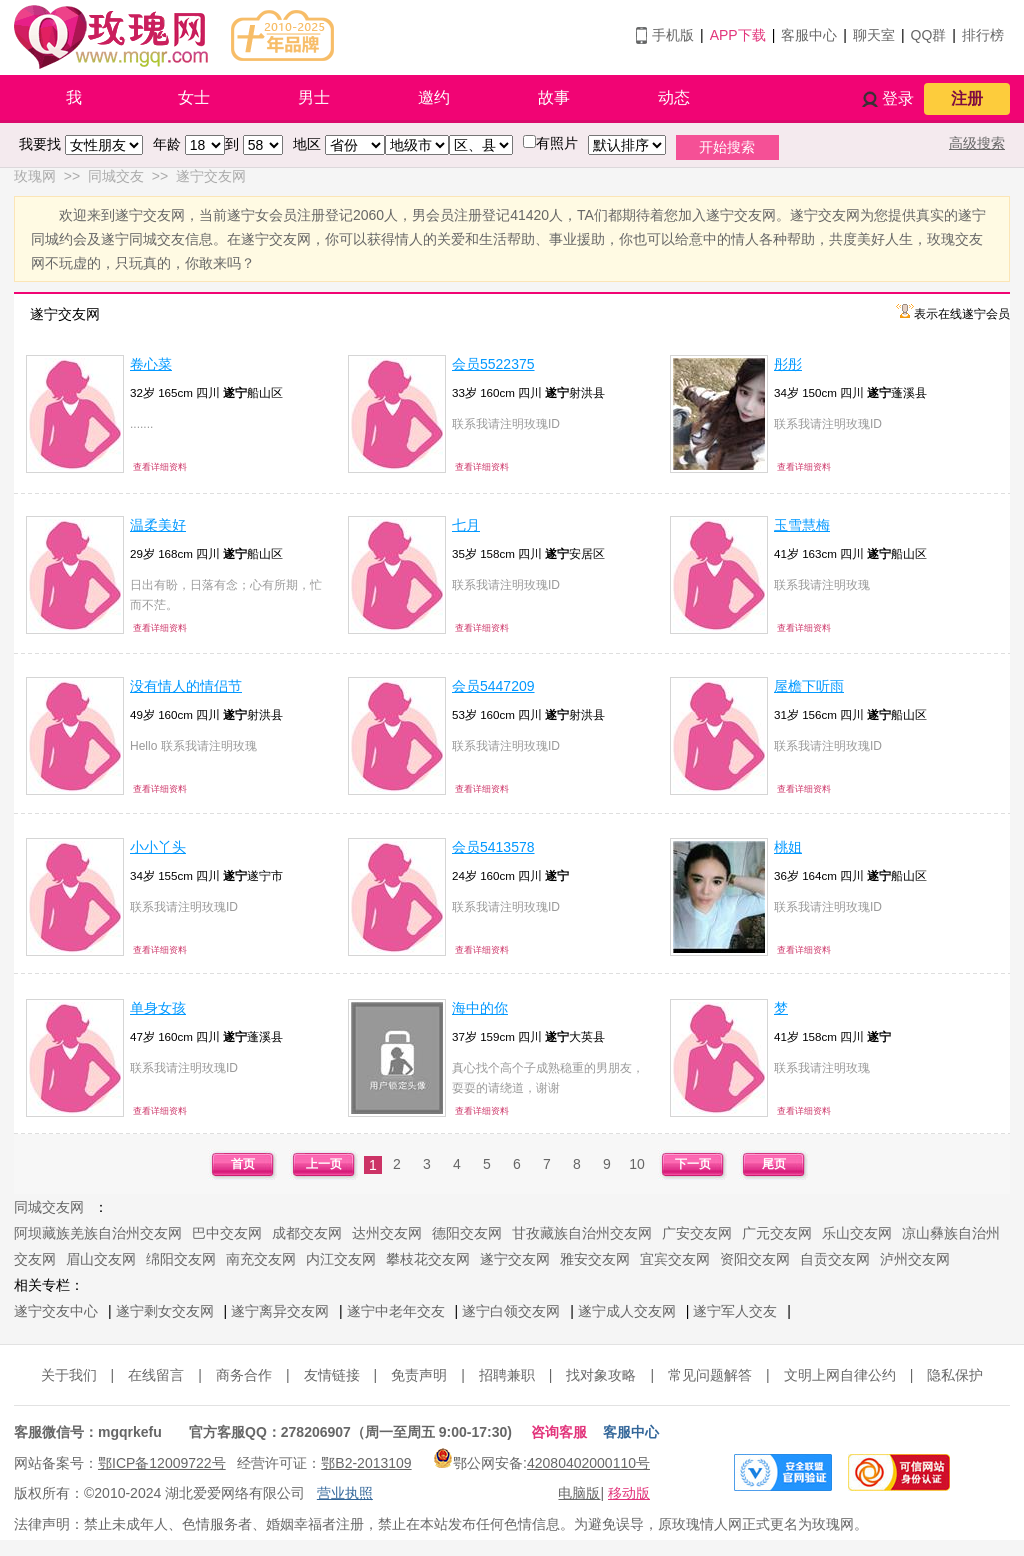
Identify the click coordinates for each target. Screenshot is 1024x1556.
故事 (554, 97)
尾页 (774, 1164)
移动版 (629, 1493)
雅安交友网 (595, 1259)
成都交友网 (307, 1233)
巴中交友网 (227, 1233)
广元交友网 (777, 1233)
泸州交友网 (915, 1259)
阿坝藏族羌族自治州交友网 (98, 1233)
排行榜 (983, 35)
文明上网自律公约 (840, 1375)
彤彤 (788, 364)
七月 (466, 525)
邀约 (434, 97)
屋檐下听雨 (809, 686)
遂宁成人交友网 (627, 1311)
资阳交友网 (755, 1259)
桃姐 (788, 847)
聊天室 (874, 35)
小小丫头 (158, 847)
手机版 (673, 35)
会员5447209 (493, 686)
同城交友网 (49, 1207)
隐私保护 (955, 1375)
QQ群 (929, 35)
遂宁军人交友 (735, 1311)
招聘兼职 (507, 1375)
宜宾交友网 (675, 1259)
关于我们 (69, 1375)
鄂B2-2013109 (366, 1463)
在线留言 (156, 1375)
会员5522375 (493, 364)
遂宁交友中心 (56, 1311)
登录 (898, 98)
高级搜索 (977, 143)
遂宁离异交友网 (280, 1311)
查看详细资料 (160, 467)
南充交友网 (261, 1259)
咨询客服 (559, 1432)
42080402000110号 (588, 1463)
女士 (194, 97)
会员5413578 (493, 847)
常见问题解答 (710, 1375)
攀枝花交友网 (428, 1259)
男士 (314, 97)
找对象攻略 (601, 1375)
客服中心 (809, 35)
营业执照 (345, 1493)
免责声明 (419, 1375)
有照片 (557, 143)
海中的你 (480, 1008)
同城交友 (116, 176)
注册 (967, 98)
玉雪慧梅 (802, 525)
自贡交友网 (835, 1259)
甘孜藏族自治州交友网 (582, 1233)
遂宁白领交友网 (511, 1311)
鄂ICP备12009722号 (162, 1463)
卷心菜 (151, 364)
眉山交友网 (101, 1259)
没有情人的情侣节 (186, 686)
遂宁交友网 (211, 176)
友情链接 (332, 1375)
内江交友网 (341, 1259)
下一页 (693, 1164)
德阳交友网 (467, 1233)
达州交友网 (387, 1233)
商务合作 (244, 1375)
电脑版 (579, 1493)
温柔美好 (158, 525)
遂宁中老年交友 (396, 1311)
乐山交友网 (857, 1233)
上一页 (324, 1164)
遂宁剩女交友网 (165, 1311)
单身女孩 (158, 1008)
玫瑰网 (35, 176)
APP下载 (738, 35)
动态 (674, 97)
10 (637, 1164)
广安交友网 (697, 1233)
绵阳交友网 (181, 1259)
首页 (243, 1164)
